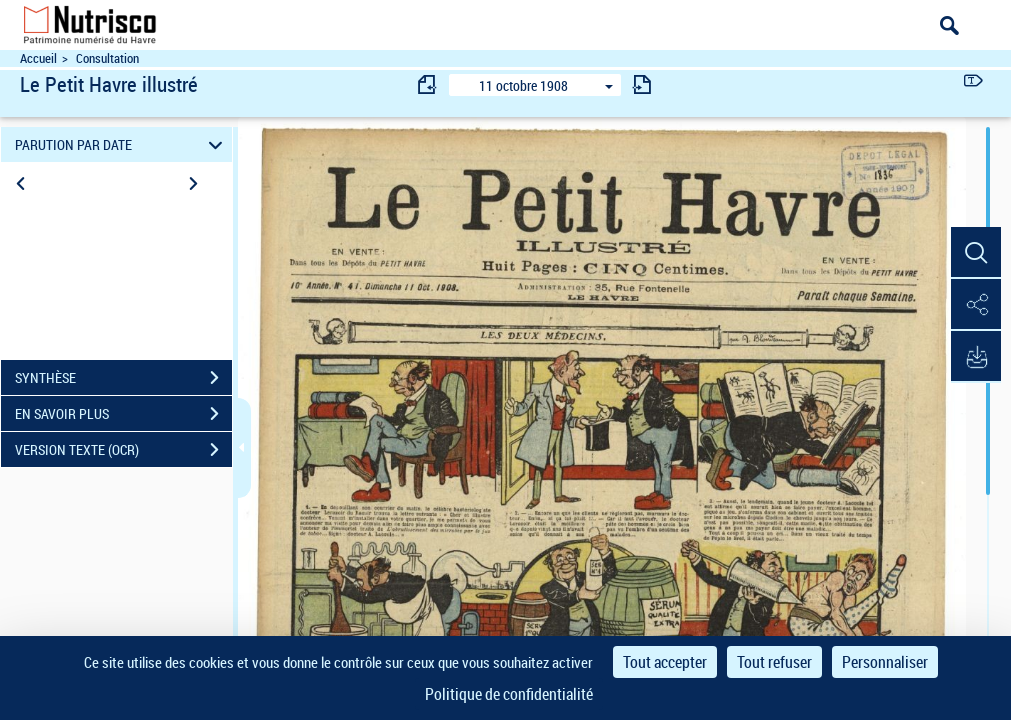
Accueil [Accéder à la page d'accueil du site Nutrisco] (38, 58)
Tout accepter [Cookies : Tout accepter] (665, 662)
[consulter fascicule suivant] (642, 84)
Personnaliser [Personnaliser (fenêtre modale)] (885, 662)
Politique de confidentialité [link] (509, 694)
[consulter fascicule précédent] (428, 84)
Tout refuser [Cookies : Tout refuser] (774, 662)
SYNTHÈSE (123, 378)
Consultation (107, 58)
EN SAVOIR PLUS (123, 414)
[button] (976, 253)
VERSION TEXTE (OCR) (123, 450)
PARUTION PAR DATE (121, 144)
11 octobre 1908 (523, 85)
